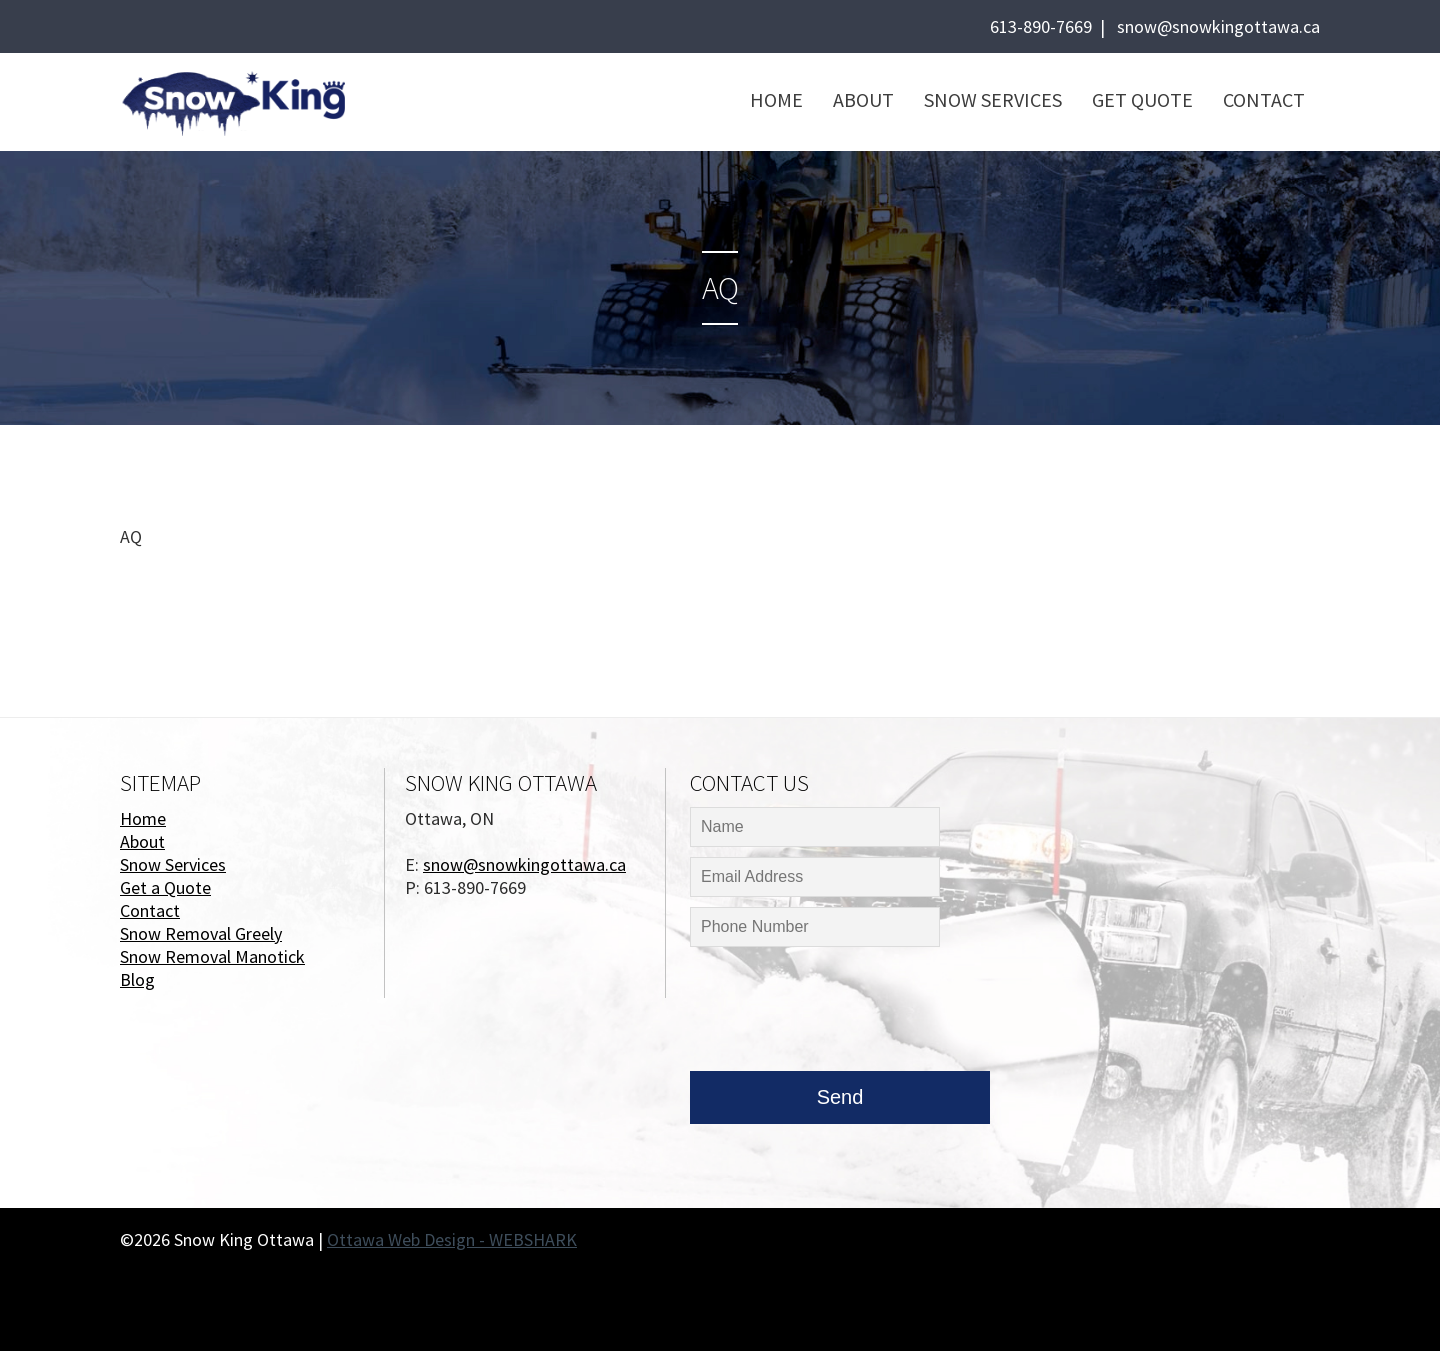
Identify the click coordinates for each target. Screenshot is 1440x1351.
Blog (137, 979)
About (863, 99)
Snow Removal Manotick (212, 956)
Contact (1264, 99)
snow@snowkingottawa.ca (1218, 26)
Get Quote (1142, 99)
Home (776, 99)
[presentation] (842, 1014)
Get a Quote (165, 887)
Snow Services (993, 99)
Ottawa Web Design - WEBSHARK (452, 1239)
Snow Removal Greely (201, 933)
